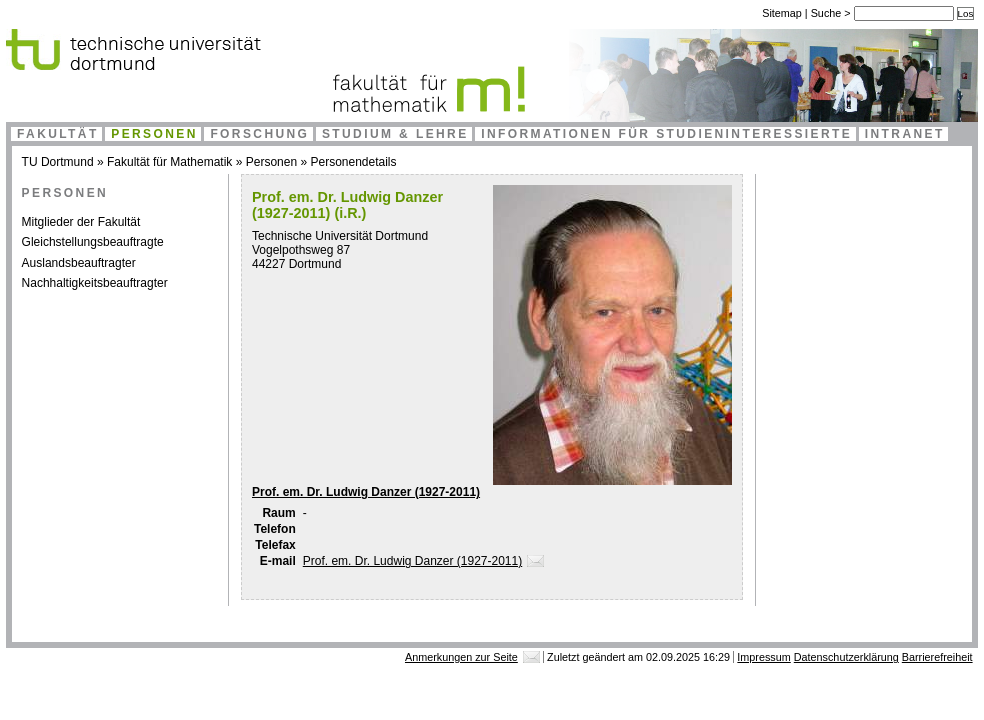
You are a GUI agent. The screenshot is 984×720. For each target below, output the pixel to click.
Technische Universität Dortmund (340, 236)
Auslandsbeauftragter (79, 263)
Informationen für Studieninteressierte (666, 134)
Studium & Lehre (395, 134)
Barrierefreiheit (937, 657)
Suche (828, 13)
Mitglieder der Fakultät (81, 222)
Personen (154, 134)
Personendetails (353, 162)
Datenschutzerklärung (846, 657)
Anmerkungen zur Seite (461, 657)
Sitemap (782, 13)
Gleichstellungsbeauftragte (93, 242)
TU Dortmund (58, 162)
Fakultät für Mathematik (169, 162)
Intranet (905, 134)
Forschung (259, 134)
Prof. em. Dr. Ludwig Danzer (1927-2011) (366, 492)
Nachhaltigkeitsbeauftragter (95, 283)
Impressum (763, 657)
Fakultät (58, 134)
